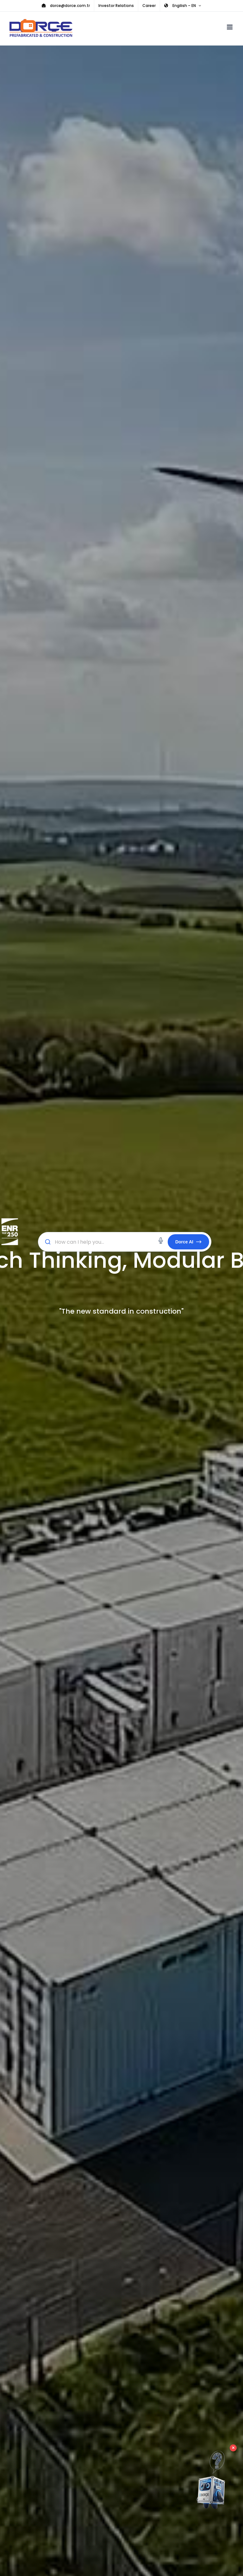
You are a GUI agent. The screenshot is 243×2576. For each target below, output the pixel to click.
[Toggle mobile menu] (230, 27)
